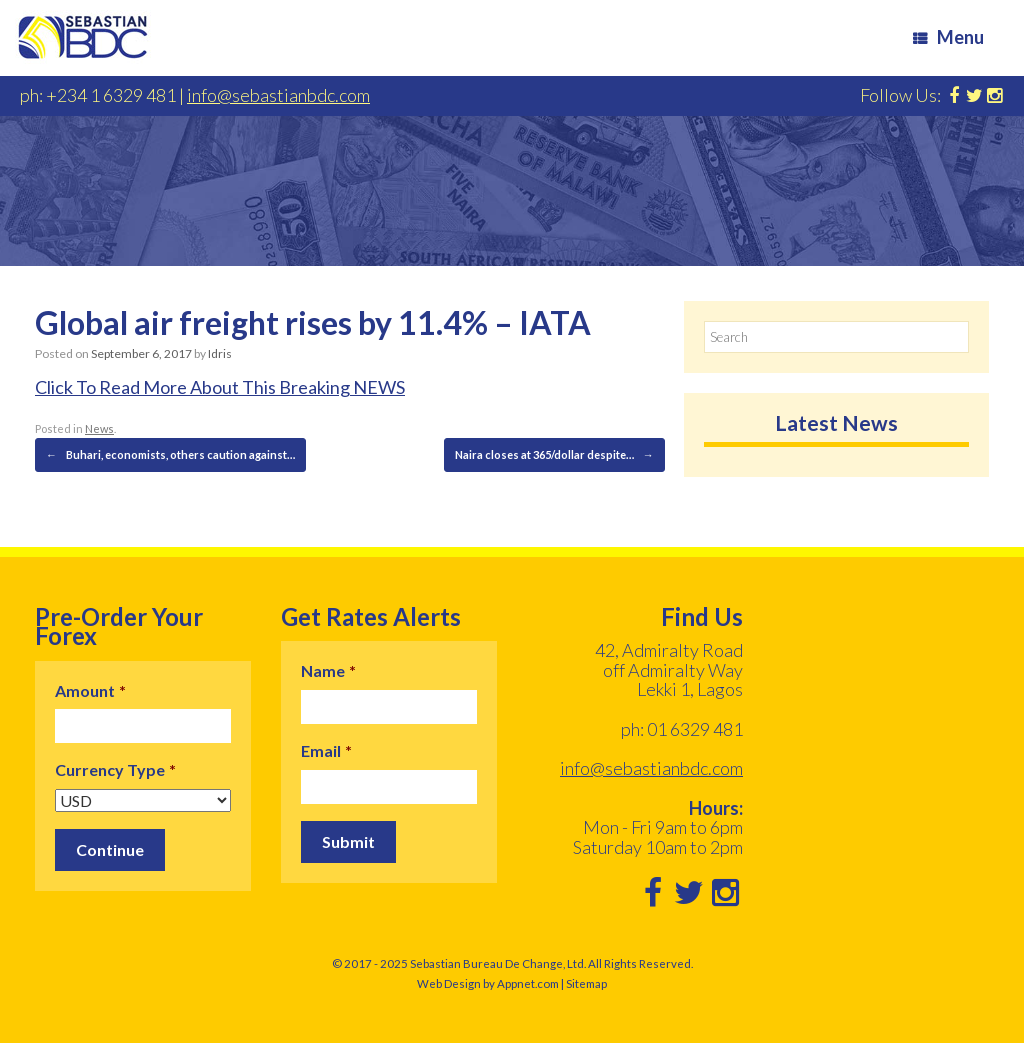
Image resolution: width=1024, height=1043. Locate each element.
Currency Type (115, 769)
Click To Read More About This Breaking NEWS (220, 387)
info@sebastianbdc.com (278, 95)
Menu (948, 37)
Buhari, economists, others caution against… (170, 455)
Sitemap (586, 983)
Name (328, 670)
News (99, 428)
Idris (220, 353)
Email (326, 750)
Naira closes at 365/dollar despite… (554, 455)
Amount (90, 690)
